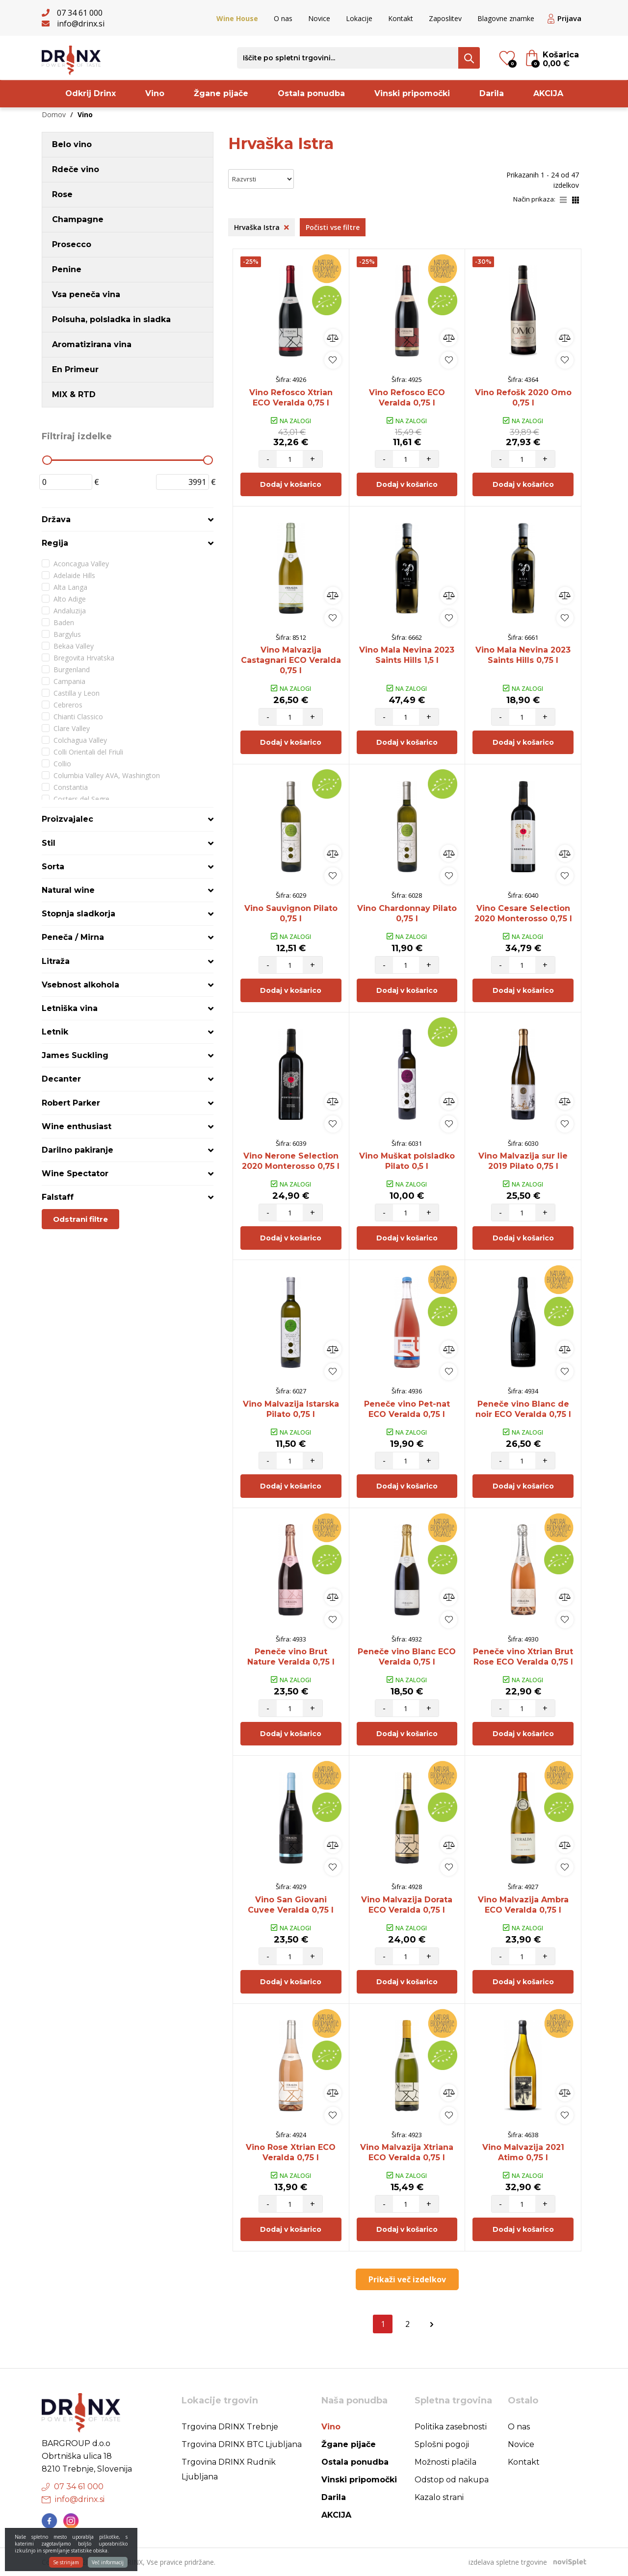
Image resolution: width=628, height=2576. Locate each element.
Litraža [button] (56, 961)
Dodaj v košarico (290, 484)
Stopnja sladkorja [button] (78, 913)
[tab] (127, 519)
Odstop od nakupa (452, 2479)
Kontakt (400, 18)
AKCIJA (548, 93)
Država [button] (56, 519)
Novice (319, 18)
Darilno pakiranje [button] (77, 1150)
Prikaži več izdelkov (407, 2279)
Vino (154, 93)
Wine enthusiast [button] (76, 1126)
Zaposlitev (445, 18)
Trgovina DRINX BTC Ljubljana (242, 2444)
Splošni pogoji (442, 2444)
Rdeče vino (75, 169)
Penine (66, 269)
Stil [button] (48, 843)
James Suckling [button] (75, 1055)
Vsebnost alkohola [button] (80, 984)
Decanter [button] (61, 1079)
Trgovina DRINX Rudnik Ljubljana (229, 2469)
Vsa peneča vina (86, 294)
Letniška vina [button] (70, 1008)
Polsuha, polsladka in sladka (111, 319)
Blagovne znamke (505, 18)
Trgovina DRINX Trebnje (230, 2426)
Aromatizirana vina (91, 344)
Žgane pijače (221, 93)
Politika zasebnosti (451, 2426)
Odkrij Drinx (90, 93)
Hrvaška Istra (261, 227)
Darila (491, 93)
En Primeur (75, 369)
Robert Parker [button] (71, 1103)
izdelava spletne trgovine (508, 2562)
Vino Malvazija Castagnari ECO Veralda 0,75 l (291, 660)
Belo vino (72, 144)
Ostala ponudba (311, 93)
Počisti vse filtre (333, 227)
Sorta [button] (53, 866)
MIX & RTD (74, 394)
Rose (62, 194)
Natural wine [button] (68, 890)
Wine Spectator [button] (75, 1173)
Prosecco (71, 244)
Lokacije (359, 18)
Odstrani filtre (80, 1219)
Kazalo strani (439, 2497)
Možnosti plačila (445, 2462)
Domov (54, 114)
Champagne (78, 219)
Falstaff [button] (58, 1197)
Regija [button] (55, 543)
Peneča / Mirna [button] (73, 937)
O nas (283, 18)
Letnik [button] (55, 1031)
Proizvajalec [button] (67, 819)
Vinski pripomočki (412, 93)
